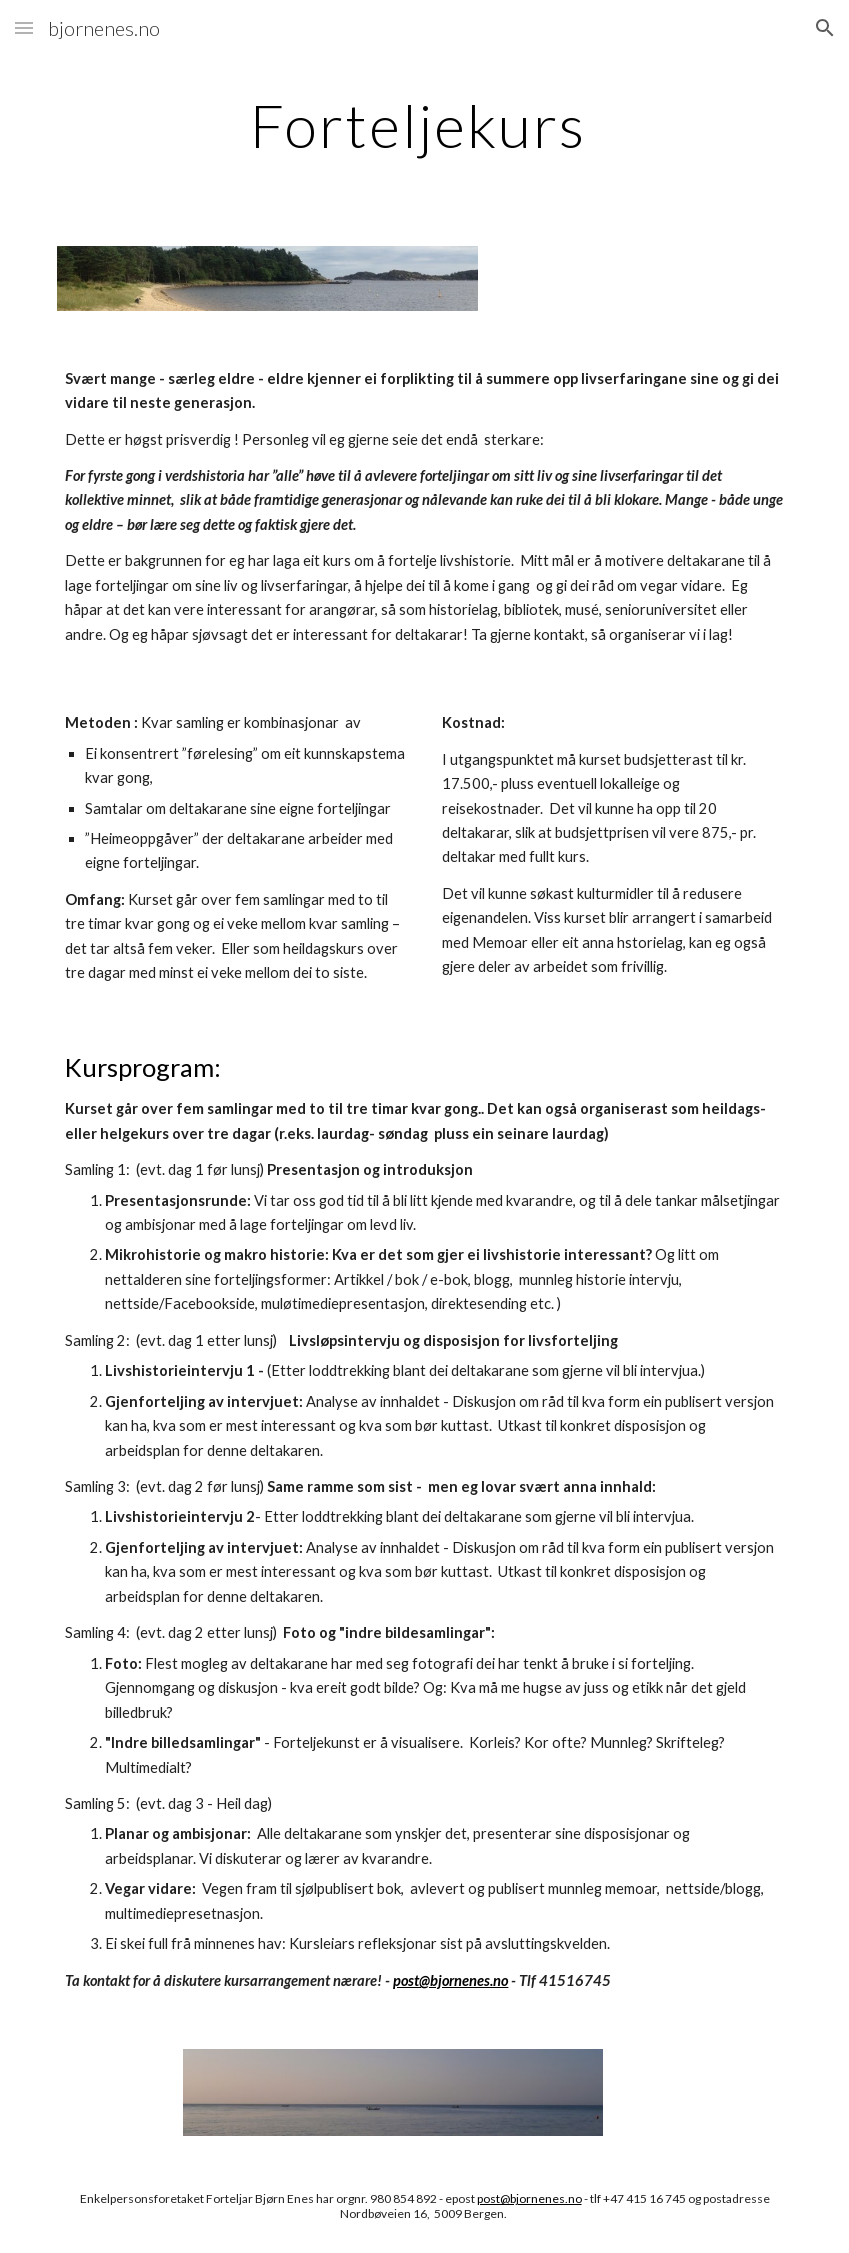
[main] (424, 125)
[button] (24, 27)
